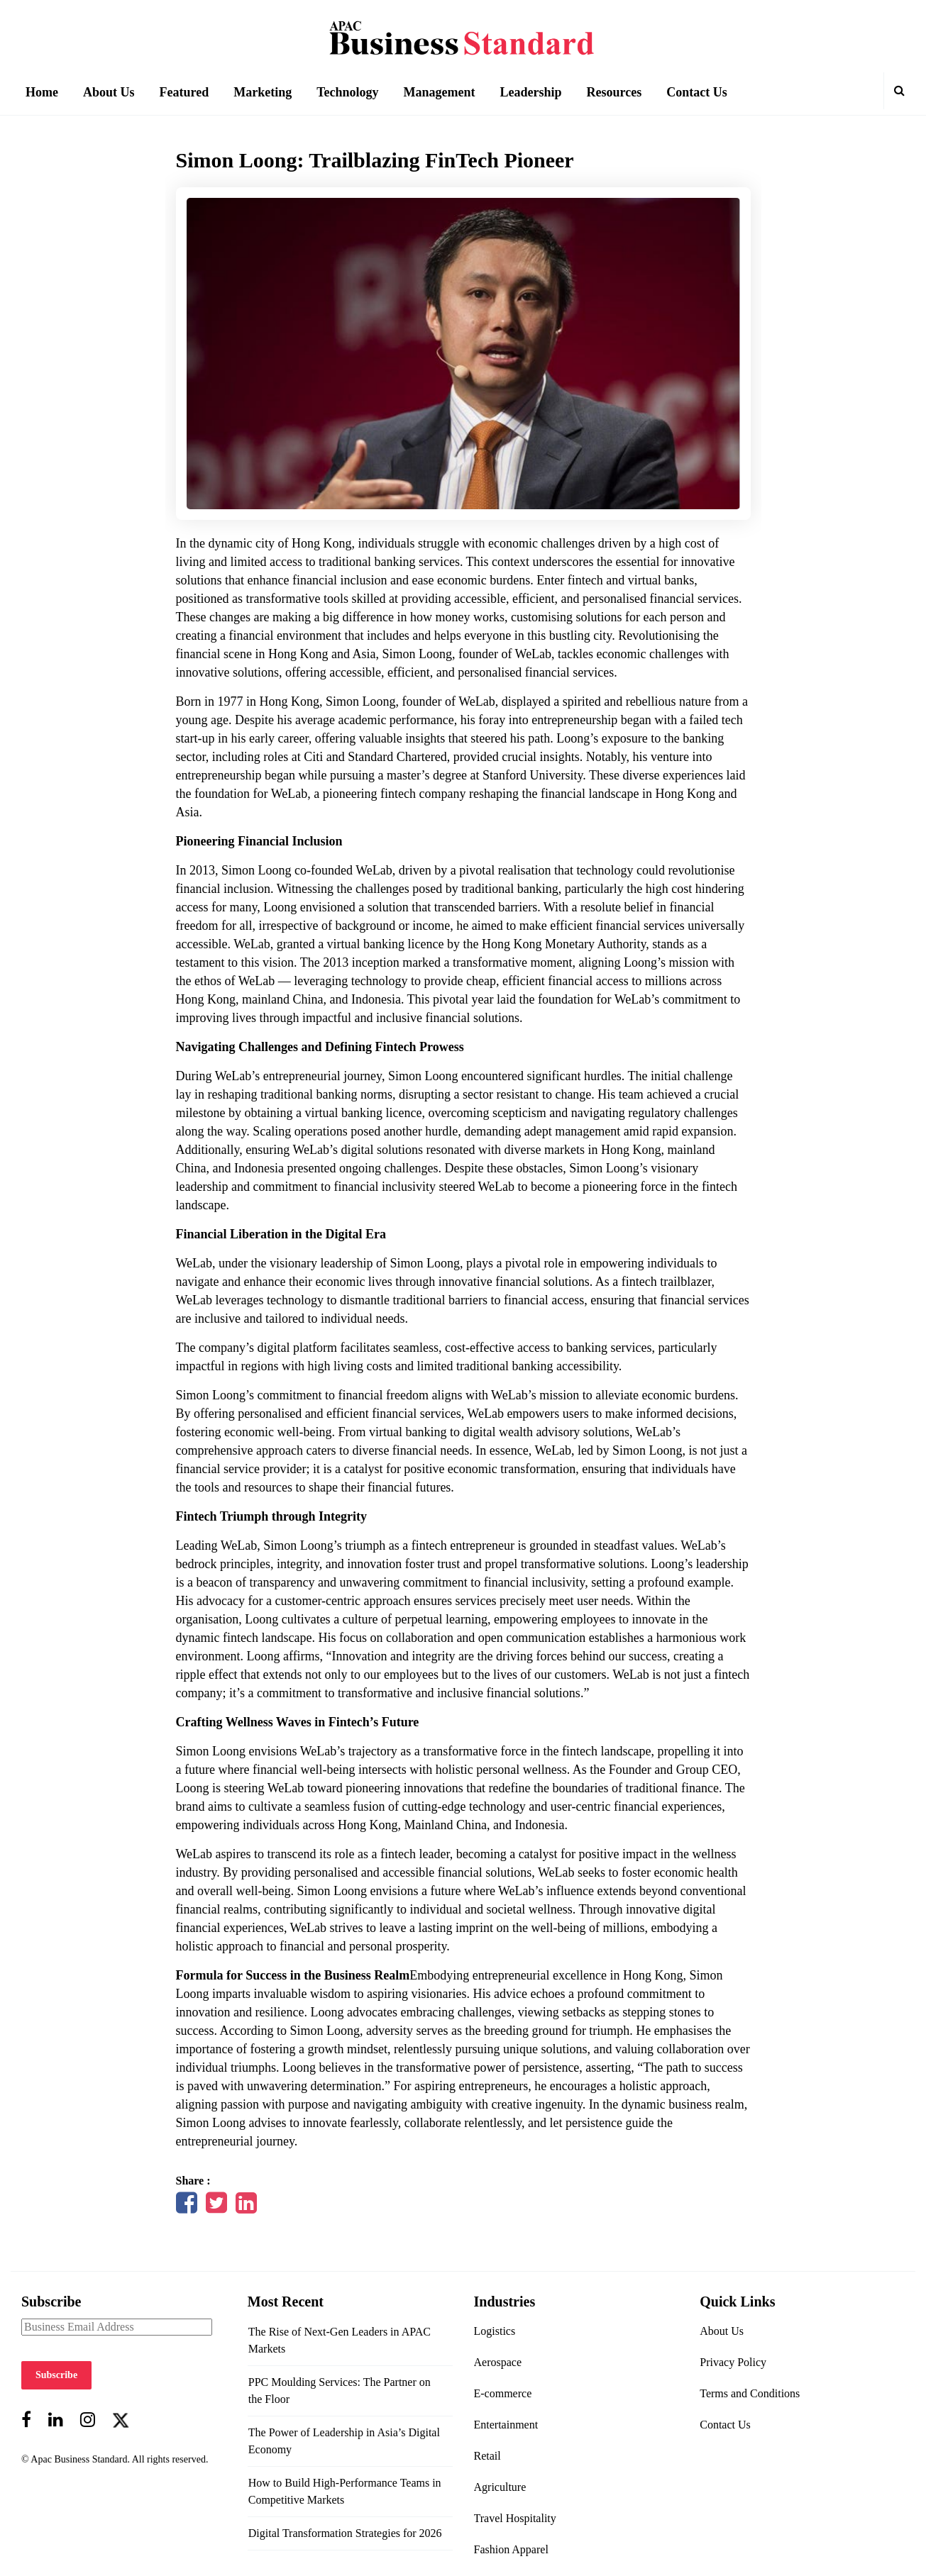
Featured (184, 92)
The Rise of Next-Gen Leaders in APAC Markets (339, 2340)
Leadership (531, 92)
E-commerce (503, 2393)
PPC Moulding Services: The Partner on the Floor (339, 2390)
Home (42, 92)
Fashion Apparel (511, 2549)
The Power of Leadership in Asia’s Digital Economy (344, 2440)
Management (439, 92)
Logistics (495, 2331)
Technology (347, 92)
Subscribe (56, 2375)
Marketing (262, 92)
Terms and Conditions (750, 2393)
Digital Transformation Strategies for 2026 (345, 2533)
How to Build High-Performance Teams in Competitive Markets (344, 2491)
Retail (487, 2456)
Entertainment (506, 2425)
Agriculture (500, 2487)
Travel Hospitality (515, 2518)
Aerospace (498, 2362)
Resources (614, 92)
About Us (109, 92)
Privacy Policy (733, 2362)
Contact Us (696, 92)
